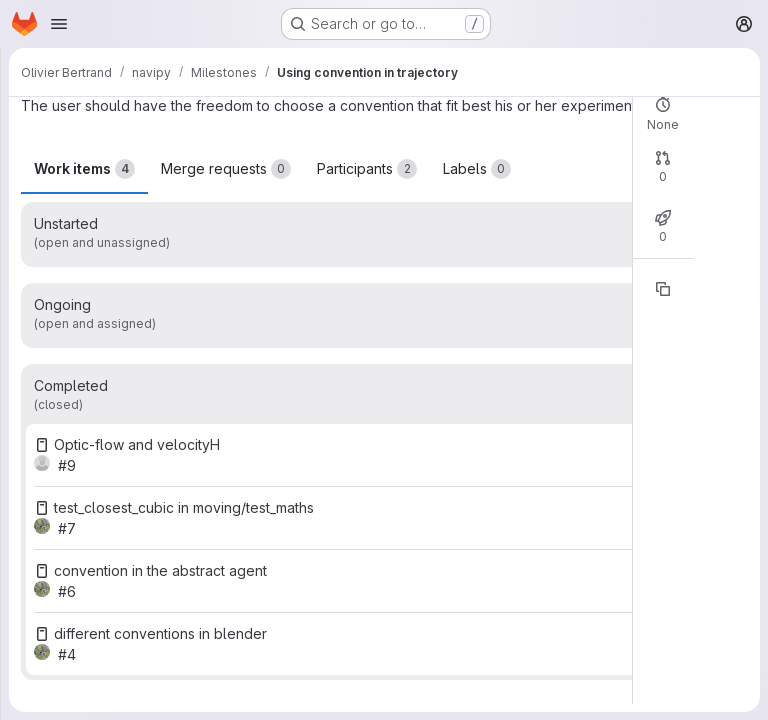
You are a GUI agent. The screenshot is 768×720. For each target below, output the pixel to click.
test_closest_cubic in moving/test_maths (184, 507)
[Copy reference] (663, 289)
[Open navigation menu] (59, 24)
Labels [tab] (477, 169)
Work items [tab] (84, 169)
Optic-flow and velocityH (137, 444)
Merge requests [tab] (226, 169)
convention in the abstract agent (160, 570)
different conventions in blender (160, 633)
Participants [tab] (367, 169)
